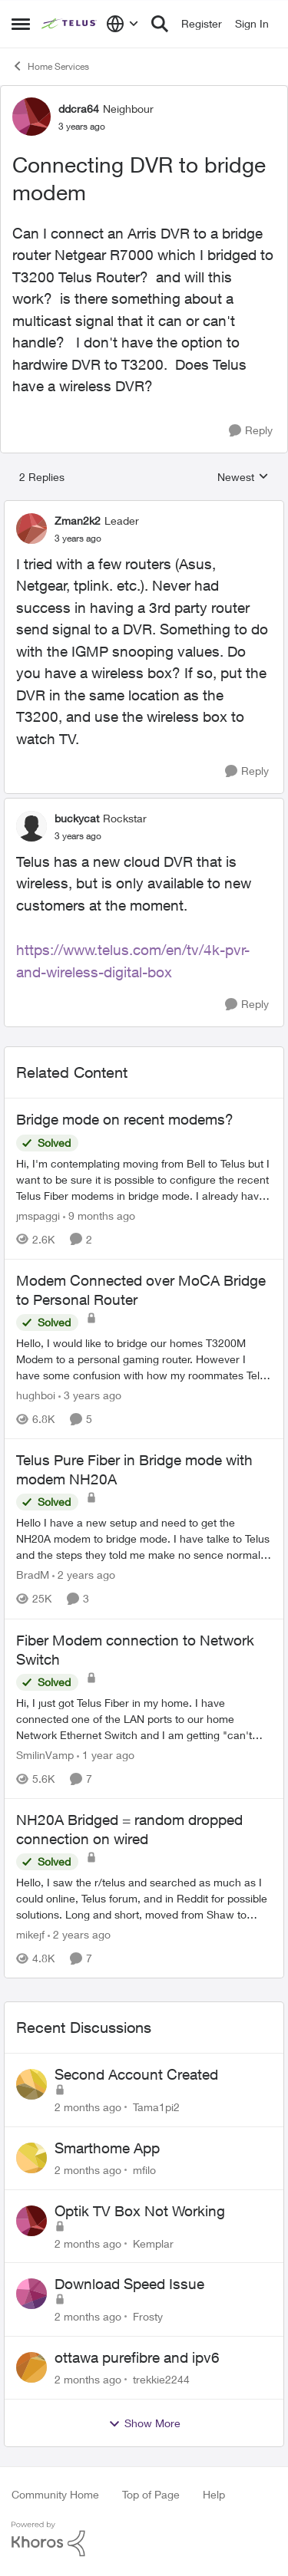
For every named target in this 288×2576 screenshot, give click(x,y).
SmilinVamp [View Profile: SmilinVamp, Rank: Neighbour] (45, 1754)
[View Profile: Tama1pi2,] (31, 2084)
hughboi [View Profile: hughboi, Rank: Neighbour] (35, 1395)
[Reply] (251, 430)
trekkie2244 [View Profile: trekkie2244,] (161, 2379)
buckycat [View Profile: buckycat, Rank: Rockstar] (77, 818)
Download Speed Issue (129, 2283)
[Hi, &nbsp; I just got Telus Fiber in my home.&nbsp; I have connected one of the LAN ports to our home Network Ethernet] (144, 1719)
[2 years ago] (83, 1575)
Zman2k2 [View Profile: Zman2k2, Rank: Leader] (78, 520)
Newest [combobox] (243, 477)
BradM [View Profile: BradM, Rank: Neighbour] (32, 1575)
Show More (144, 2423)
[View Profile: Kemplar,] (31, 2220)
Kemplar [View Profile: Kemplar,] (153, 2242)
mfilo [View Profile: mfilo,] (144, 2169)
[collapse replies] (144, 508)
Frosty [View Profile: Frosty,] (148, 2316)
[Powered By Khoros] (144, 2539)
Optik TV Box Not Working (140, 2210)
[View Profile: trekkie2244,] (31, 2367)
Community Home (55, 2494)
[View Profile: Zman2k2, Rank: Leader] (31, 528)
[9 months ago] (99, 1215)
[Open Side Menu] (21, 23)
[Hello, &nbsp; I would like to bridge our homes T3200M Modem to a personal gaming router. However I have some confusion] (144, 1359)
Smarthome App (107, 2148)
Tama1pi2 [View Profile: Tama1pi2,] (156, 2106)
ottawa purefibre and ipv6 (137, 2357)
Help (214, 2494)
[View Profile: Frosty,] (31, 2293)
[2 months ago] (88, 2107)
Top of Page (151, 2494)
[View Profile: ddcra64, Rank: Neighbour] (31, 116)
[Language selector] (122, 23)
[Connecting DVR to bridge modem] (78, 538)
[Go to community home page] (69, 23)
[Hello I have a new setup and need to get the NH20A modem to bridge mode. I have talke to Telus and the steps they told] (144, 1539)
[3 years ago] (89, 1395)
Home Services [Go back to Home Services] (50, 66)
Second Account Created (136, 2074)
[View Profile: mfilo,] (31, 2158)
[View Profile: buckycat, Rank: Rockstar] (31, 826)
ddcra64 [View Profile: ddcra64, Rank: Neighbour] (78, 108)
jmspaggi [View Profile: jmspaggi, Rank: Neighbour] (38, 1215)
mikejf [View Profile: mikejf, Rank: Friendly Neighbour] (30, 1934)
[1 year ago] (105, 1755)
